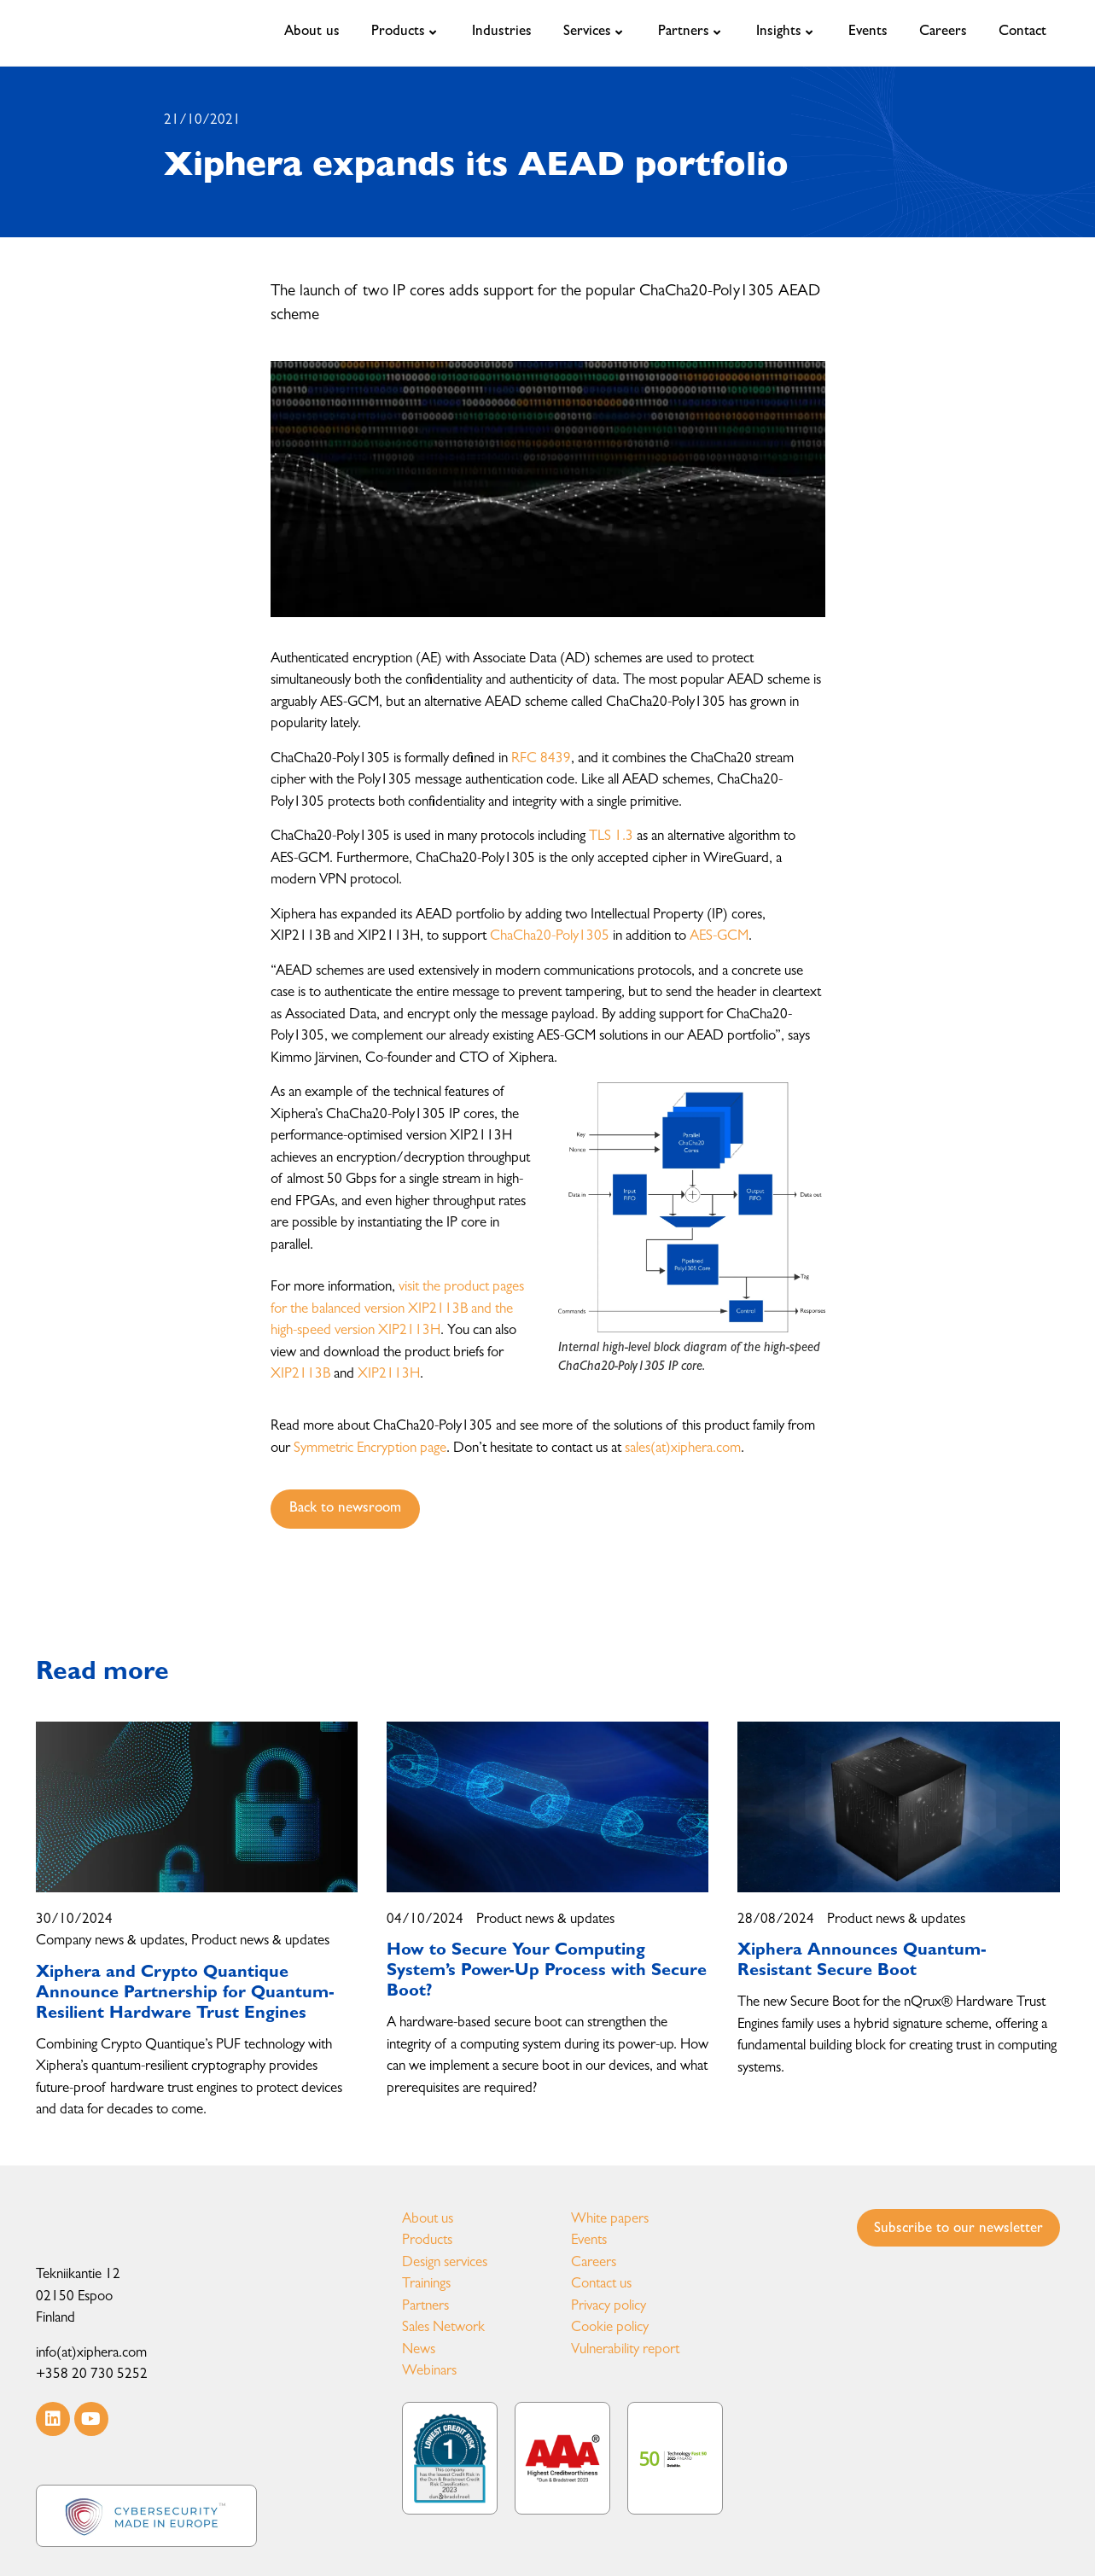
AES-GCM (719, 937)
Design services (444, 2263)
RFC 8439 (541, 759)
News (418, 2350)
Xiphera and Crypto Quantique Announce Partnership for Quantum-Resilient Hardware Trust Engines (185, 1994)
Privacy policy (608, 2306)
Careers (593, 2263)
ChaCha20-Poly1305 (549, 937)
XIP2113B (300, 1374)
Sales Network (443, 2328)
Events (589, 2241)
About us (427, 2219)
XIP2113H (389, 1374)
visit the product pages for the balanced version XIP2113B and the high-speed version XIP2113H (397, 1309)
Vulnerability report (625, 2350)
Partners (425, 2306)
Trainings (426, 2284)
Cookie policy (610, 2328)
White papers (610, 2219)
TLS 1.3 (611, 837)
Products (427, 2241)
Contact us (601, 2284)
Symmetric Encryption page (370, 1449)
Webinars (429, 2371)
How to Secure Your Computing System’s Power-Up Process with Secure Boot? (547, 1972)
